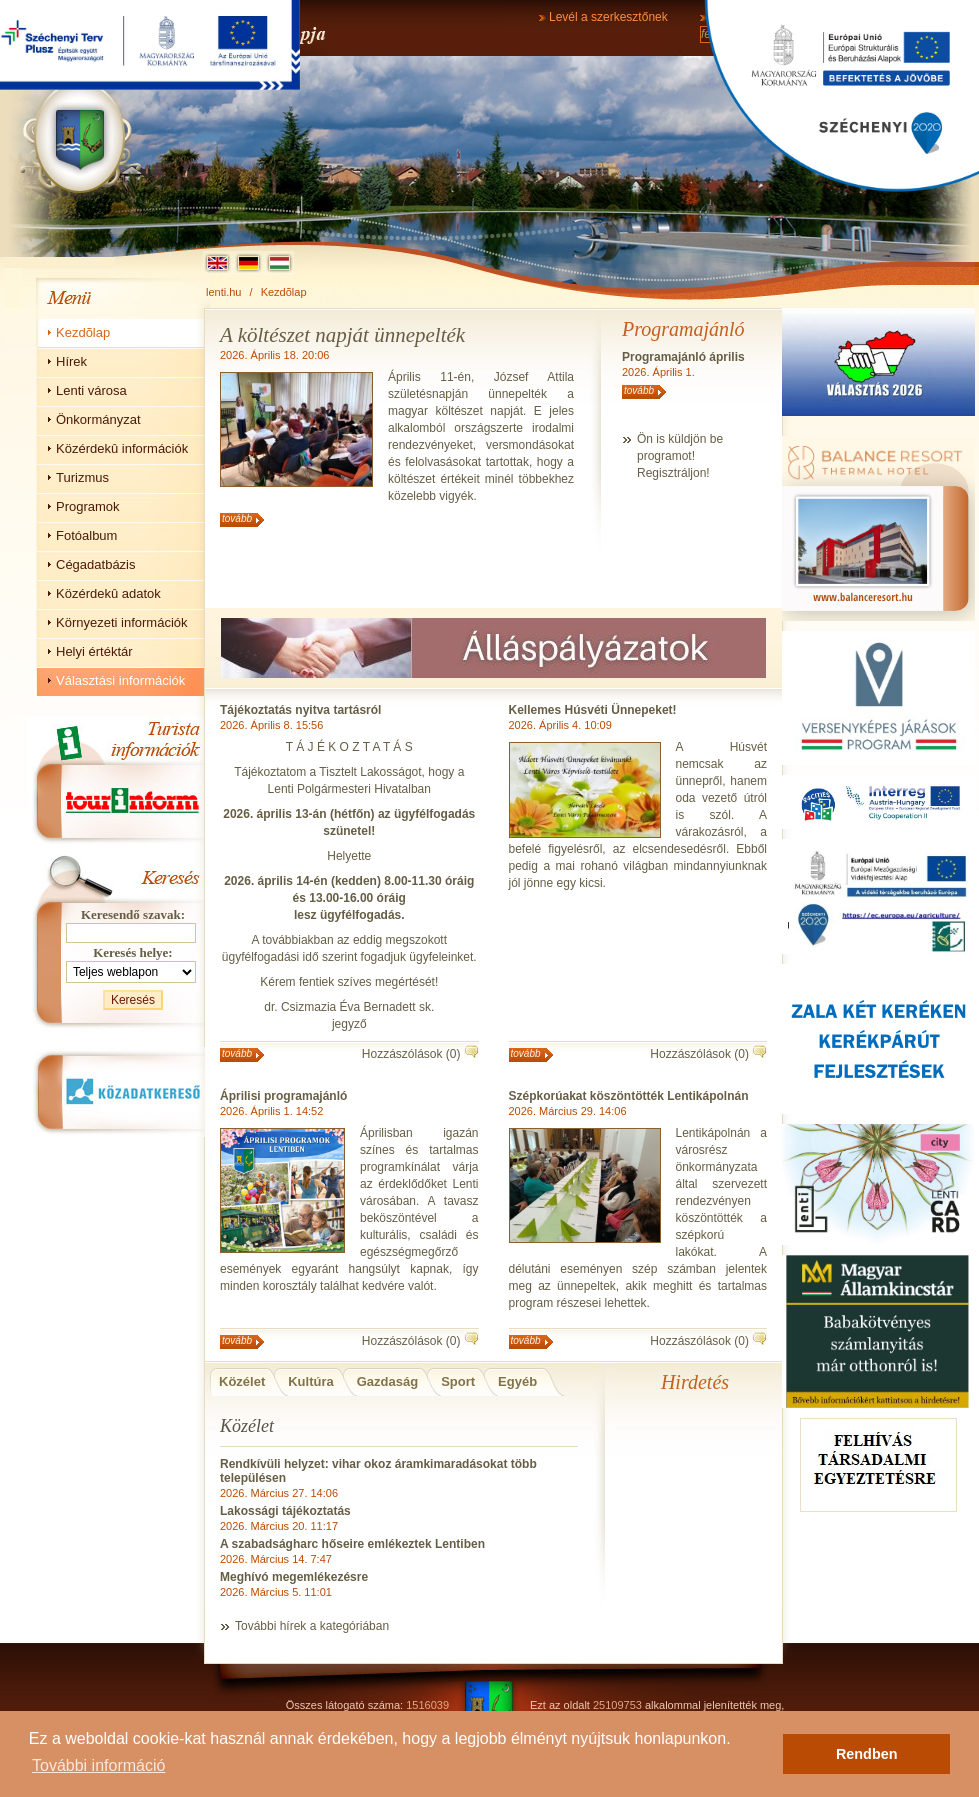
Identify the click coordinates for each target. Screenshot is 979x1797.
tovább (237, 518)
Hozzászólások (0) (411, 1054)
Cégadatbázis (96, 564)
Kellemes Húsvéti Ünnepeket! (593, 710)
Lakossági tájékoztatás (285, 1511)
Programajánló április (683, 357)
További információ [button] (98, 1765)
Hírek (71, 361)
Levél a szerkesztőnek (608, 17)
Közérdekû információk (122, 448)
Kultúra (311, 1381)
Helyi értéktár (94, 651)
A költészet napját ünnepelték (342, 335)
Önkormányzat (98, 419)
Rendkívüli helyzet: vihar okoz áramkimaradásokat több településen (378, 1471)
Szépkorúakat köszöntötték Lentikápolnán (629, 1096)
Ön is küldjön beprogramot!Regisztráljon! (680, 456)
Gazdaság (387, 1381)
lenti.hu (223, 292)
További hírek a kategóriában (312, 1626)
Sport (458, 1381)
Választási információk (120, 680)
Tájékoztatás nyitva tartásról (300, 710)
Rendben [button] (867, 1754)
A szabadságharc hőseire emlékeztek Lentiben (352, 1544)
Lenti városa (91, 390)
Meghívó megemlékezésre (294, 1577)
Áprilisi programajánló (283, 1096)
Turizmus (82, 477)
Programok (88, 506)
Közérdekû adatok (108, 593)
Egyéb (517, 1381)
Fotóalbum (86, 535)
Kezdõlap (284, 292)
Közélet (242, 1381)
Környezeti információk (122, 622)
